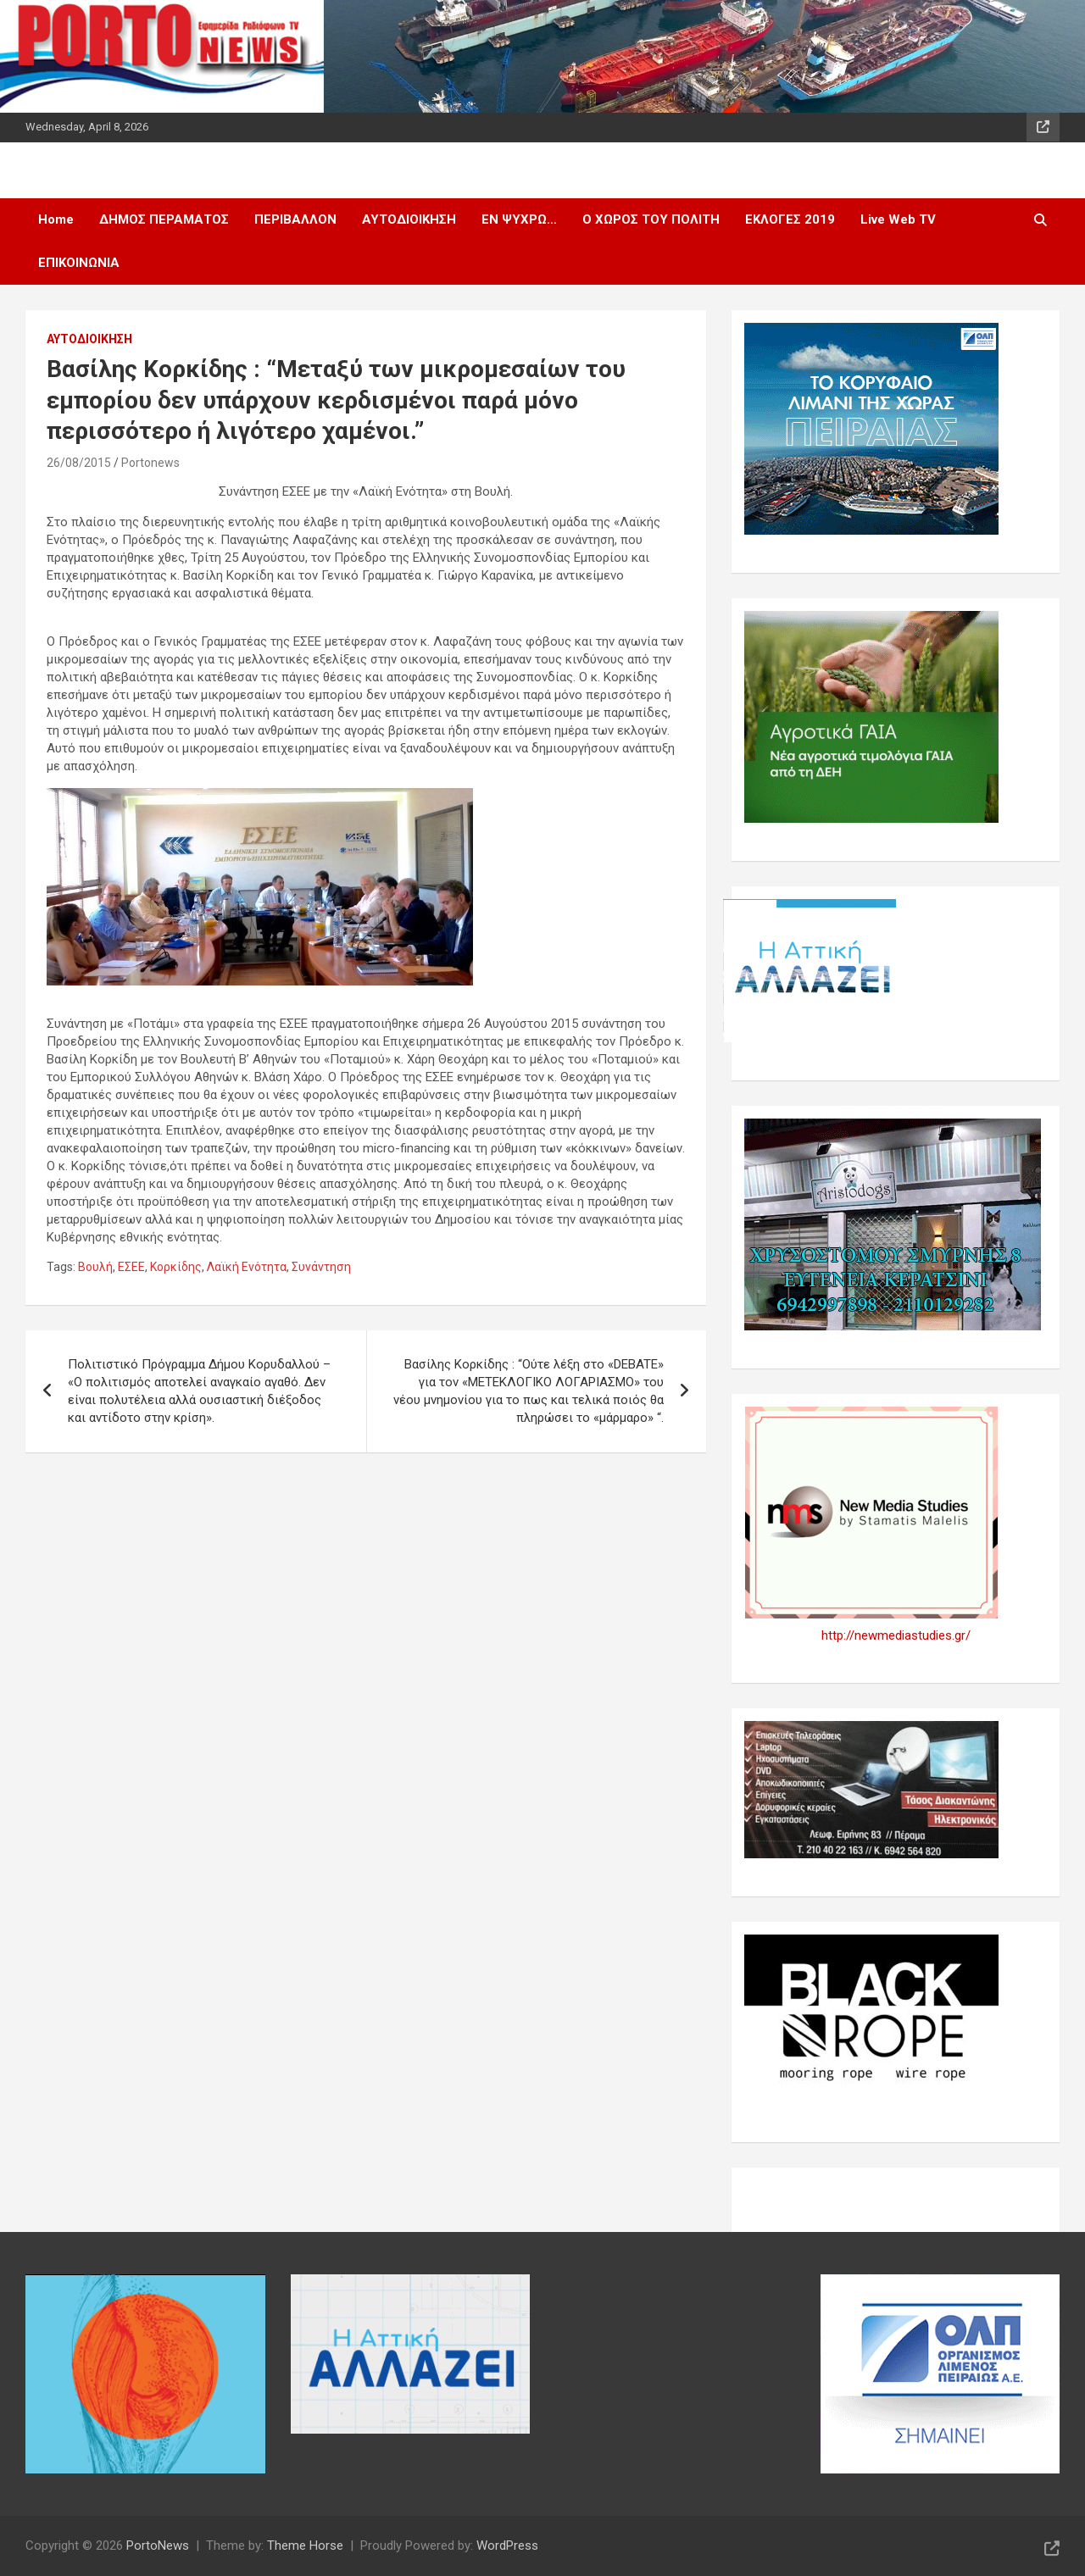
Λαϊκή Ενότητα (247, 1267)
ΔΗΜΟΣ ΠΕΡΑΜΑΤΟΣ (164, 219)
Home (56, 219)
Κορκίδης (176, 1267)
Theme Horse (305, 2545)
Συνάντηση (321, 1267)
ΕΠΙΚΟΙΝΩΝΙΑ (79, 262)
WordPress (507, 2545)
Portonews (150, 462)
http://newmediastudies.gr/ (896, 1635)
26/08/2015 (79, 462)
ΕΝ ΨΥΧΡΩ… (519, 219)
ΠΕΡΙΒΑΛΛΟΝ (295, 219)
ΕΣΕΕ (131, 1267)
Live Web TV (898, 219)
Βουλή (95, 1267)
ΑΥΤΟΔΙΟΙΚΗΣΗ (409, 219)
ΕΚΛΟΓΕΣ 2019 (790, 219)
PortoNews (157, 2545)
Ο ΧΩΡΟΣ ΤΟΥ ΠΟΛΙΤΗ (651, 219)
